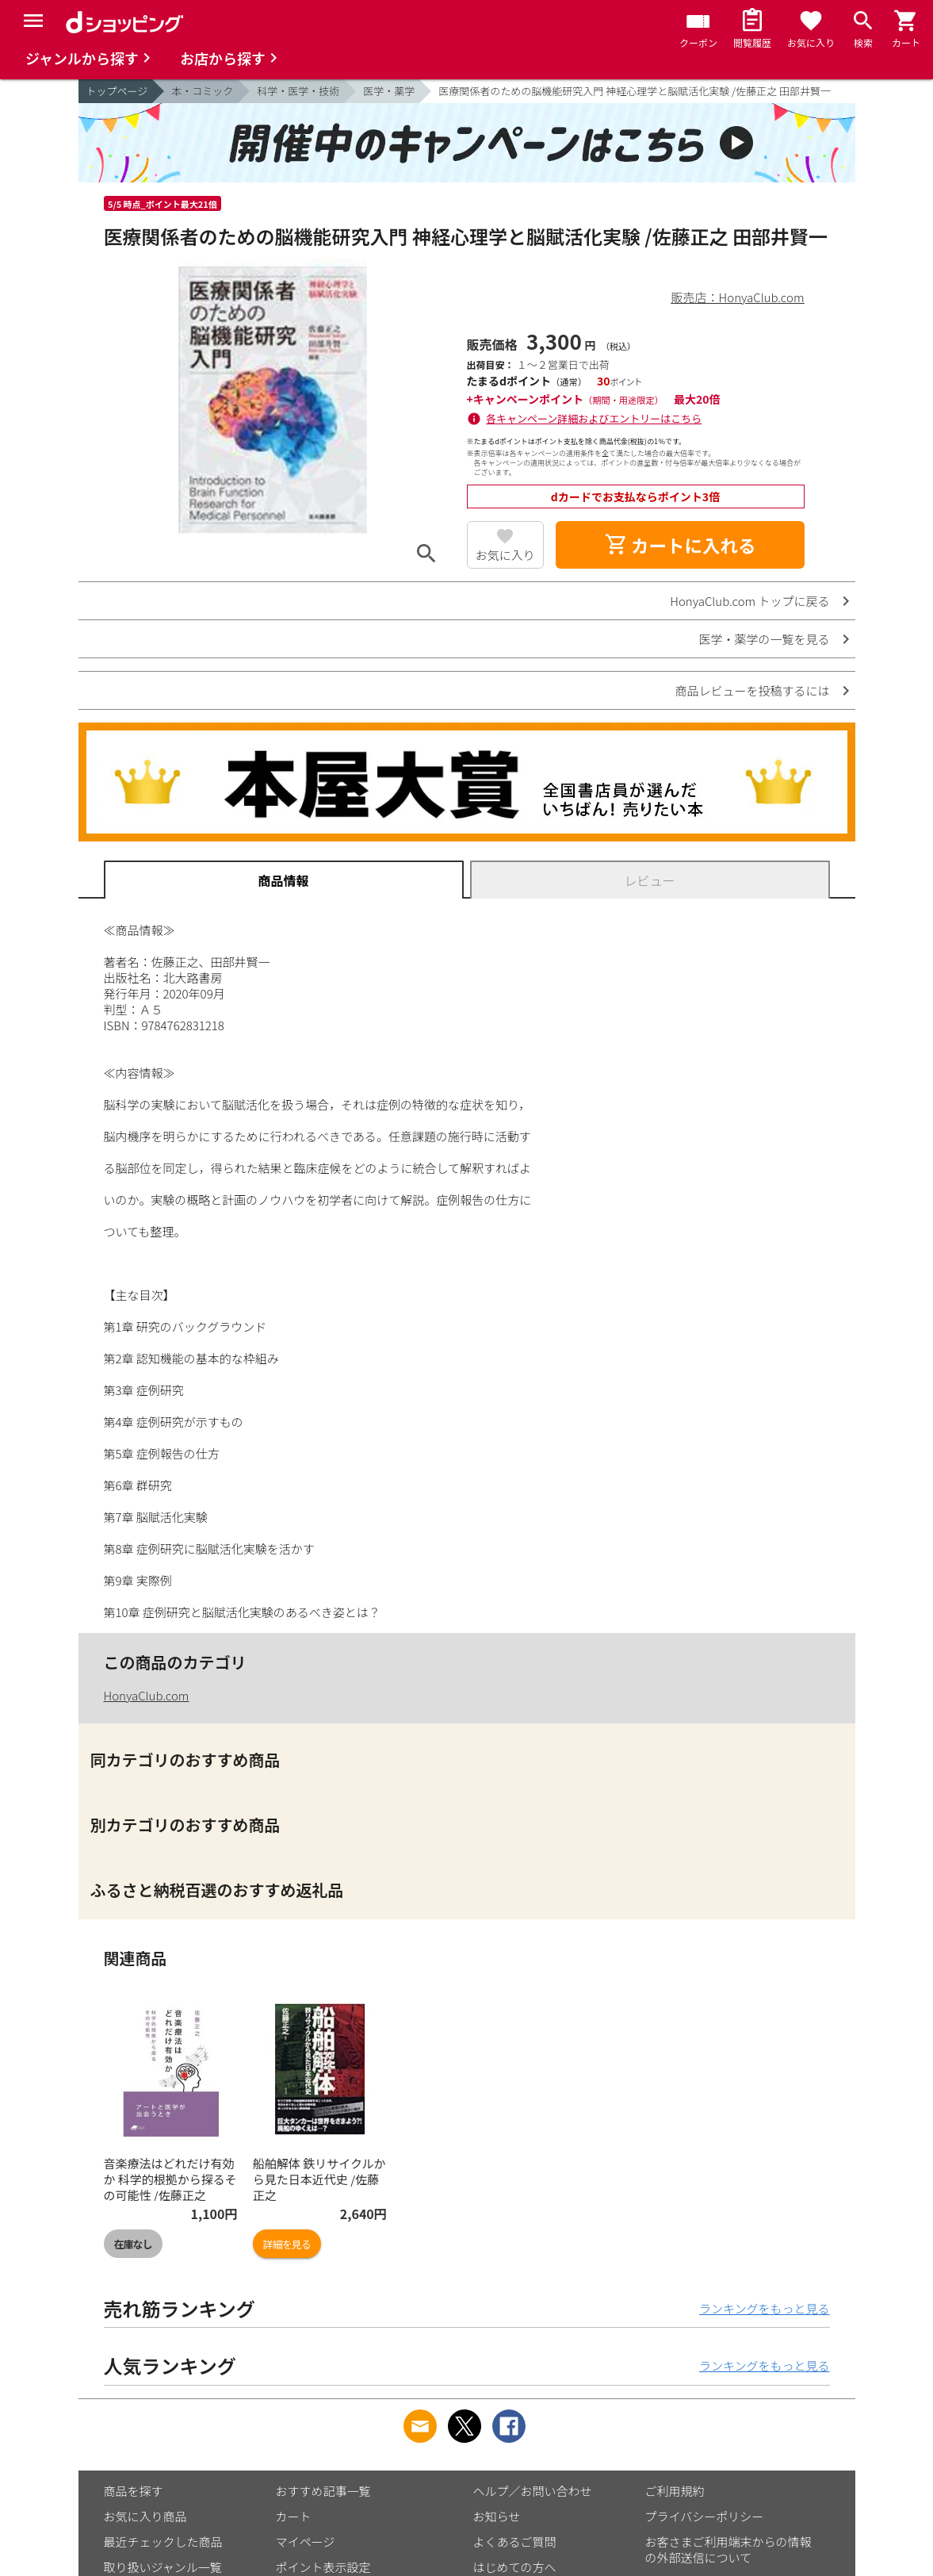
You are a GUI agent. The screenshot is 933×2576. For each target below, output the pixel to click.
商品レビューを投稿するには (752, 690)
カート (294, 2516)
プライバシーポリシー (704, 2516)
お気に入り (505, 554)
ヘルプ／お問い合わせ (532, 2490)
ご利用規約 (675, 2490)
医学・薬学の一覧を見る (763, 639)
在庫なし (133, 2244)
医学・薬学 (389, 90)
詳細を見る (287, 2244)
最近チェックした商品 (163, 2541)
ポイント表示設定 (323, 2567)
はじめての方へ (514, 2567)
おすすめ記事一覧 (323, 2490)
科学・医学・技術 (298, 90)
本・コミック (202, 90)
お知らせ (497, 2516)
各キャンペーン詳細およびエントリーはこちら (594, 418)
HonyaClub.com (146, 1695)
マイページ (305, 2541)
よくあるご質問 (514, 2541)
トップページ (117, 90)
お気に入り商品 (145, 2516)
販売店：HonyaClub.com (738, 297)
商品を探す (133, 2490)
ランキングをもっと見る (764, 2308)
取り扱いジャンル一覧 (163, 2567)
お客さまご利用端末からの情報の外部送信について (728, 2549)
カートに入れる (680, 545)
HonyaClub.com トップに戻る (749, 601)
